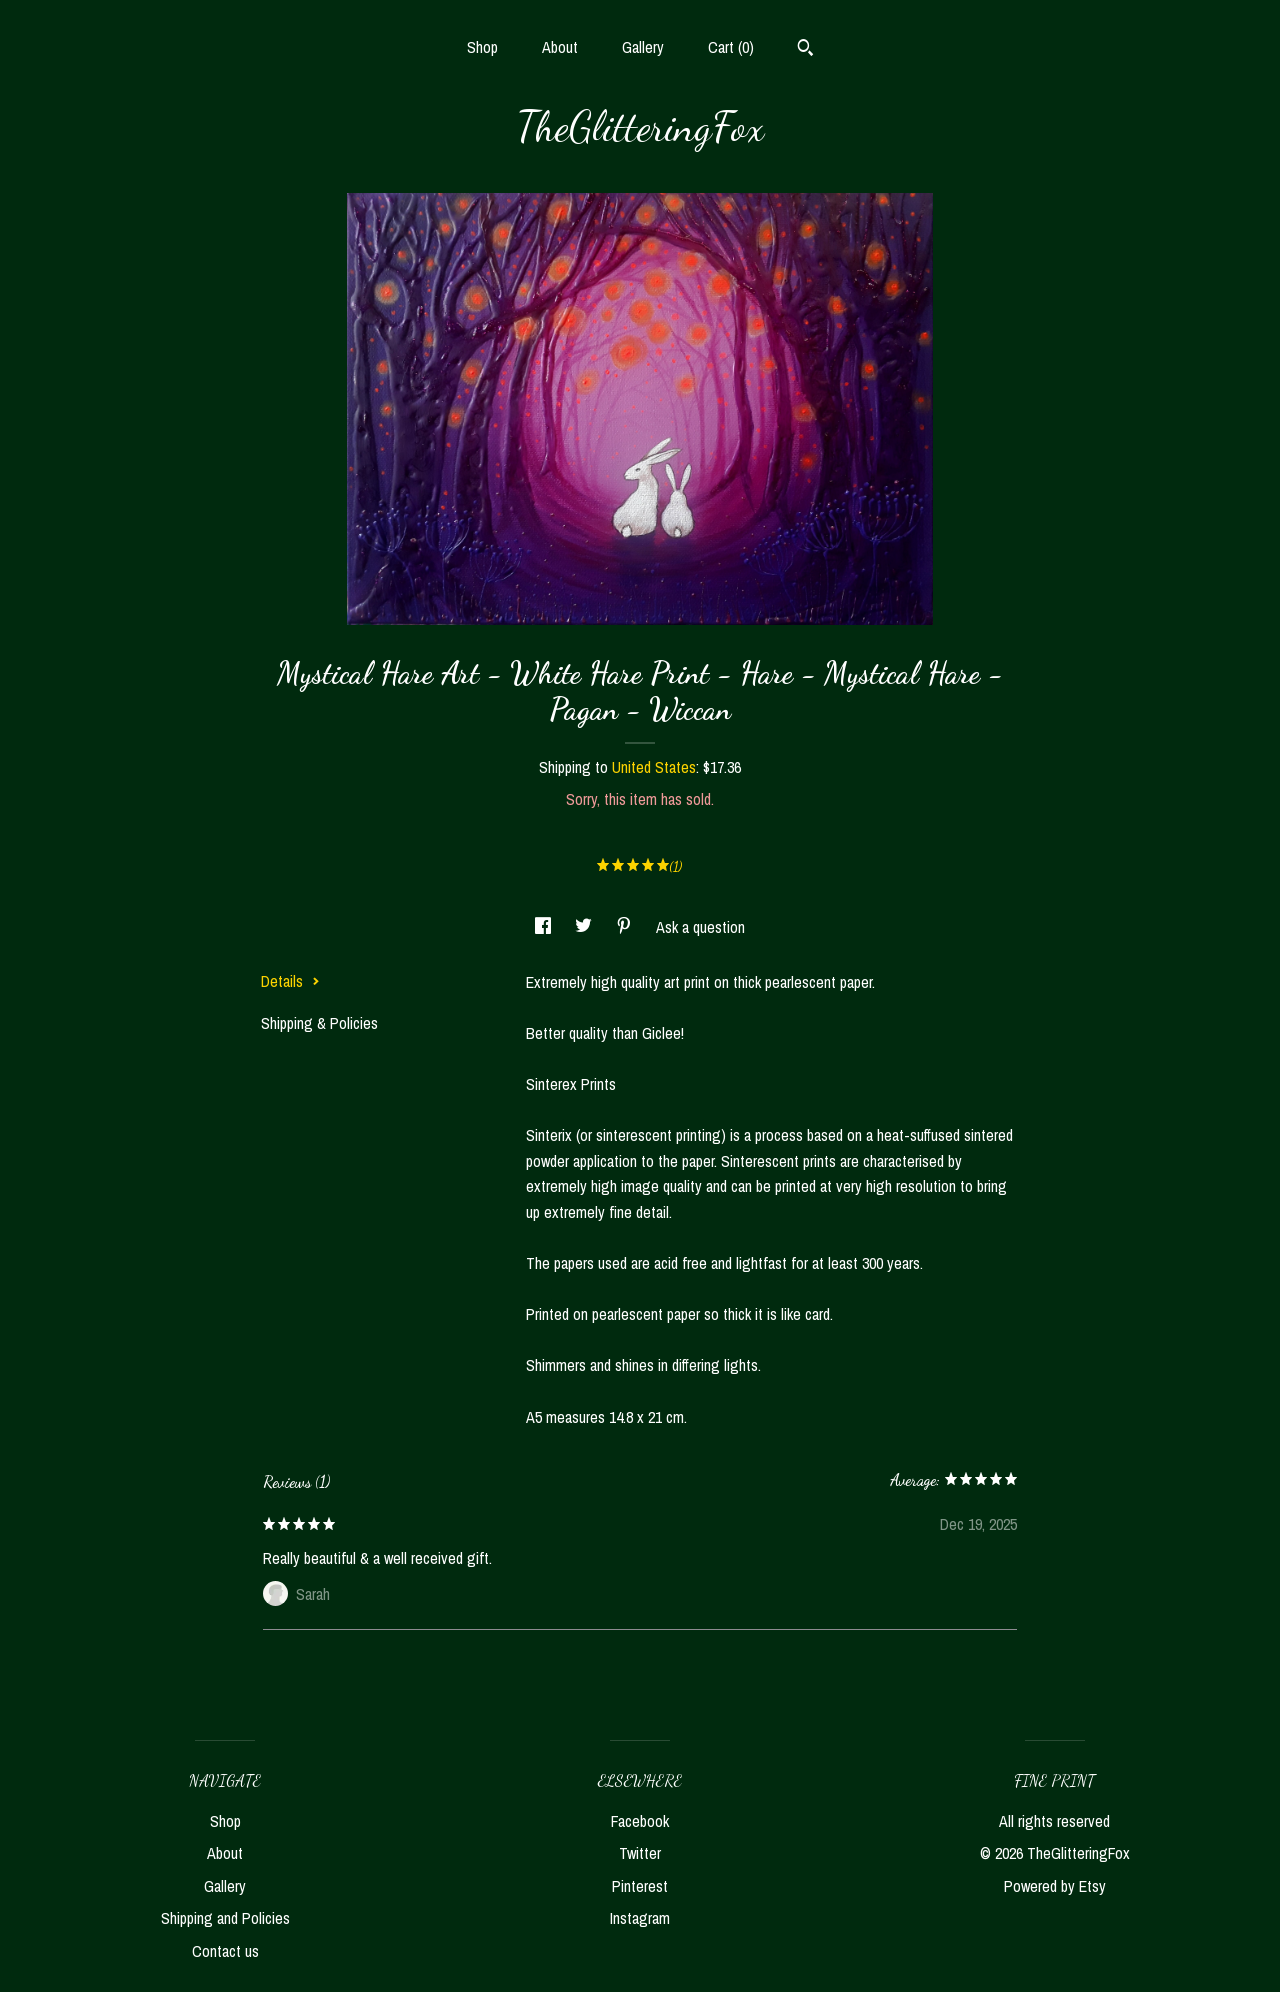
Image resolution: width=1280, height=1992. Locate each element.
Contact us (225, 1951)
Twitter (640, 1853)
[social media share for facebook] (545, 927)
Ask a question (700, 927)
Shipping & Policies (319, 1023)
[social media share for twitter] (585, 927)
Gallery (643, 47)
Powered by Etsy (1055, 1886)
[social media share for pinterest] (626, 927)
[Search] (805, 50)
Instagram (640, 1918)
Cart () (731, 47)
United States (654, 767)
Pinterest (640, 1886)
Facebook (640, 1821)
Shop (482, 47)
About (560, 47)
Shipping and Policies (225, 1918)
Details (290, 981)
